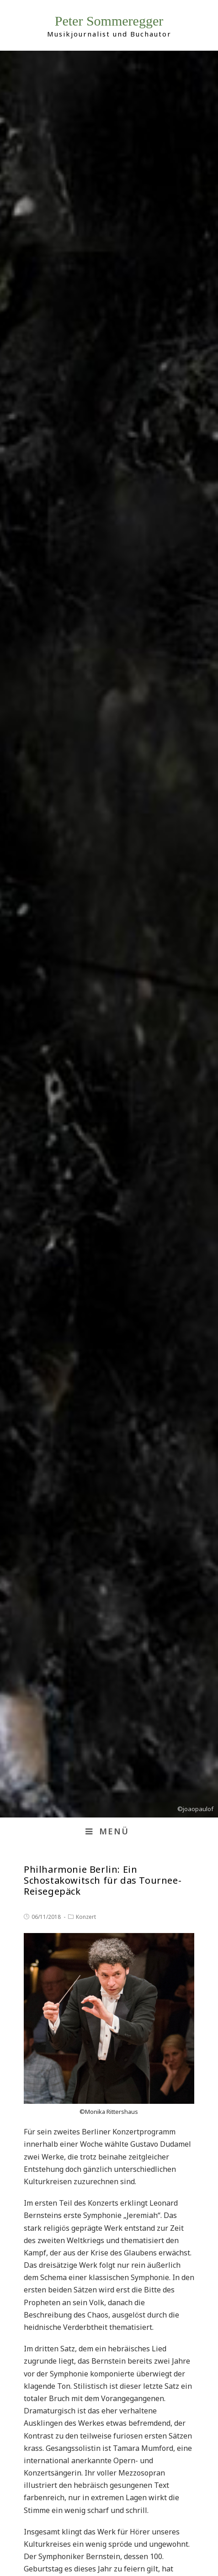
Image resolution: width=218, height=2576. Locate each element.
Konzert (86, 1917)
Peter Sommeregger (109, 20)
